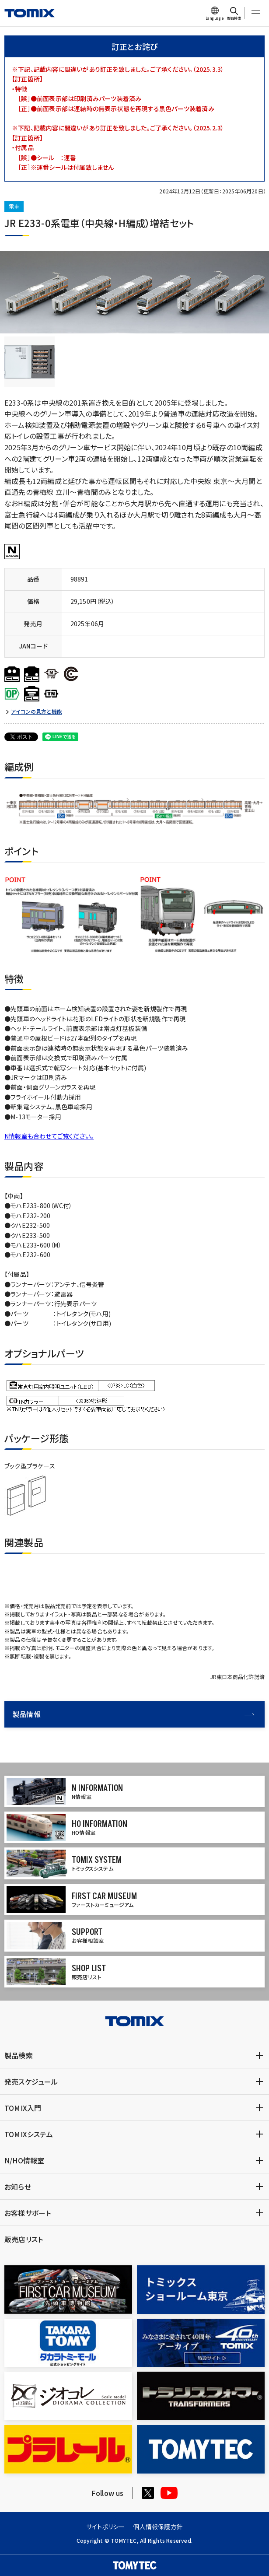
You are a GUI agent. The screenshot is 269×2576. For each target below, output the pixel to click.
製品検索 (18, 2055)
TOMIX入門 (22, 2108)
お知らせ (17, 2186)
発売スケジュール (31, 2081)
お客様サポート (27, 2213)
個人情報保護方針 (158, 2526)
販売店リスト (23, 2239)
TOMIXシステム (28, 2134)
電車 (14, 206)
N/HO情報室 (24, 2160)
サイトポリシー (105, 2526)
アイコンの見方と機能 (36, 711)
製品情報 (133, 1714)
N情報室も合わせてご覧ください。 (49, 1136)
